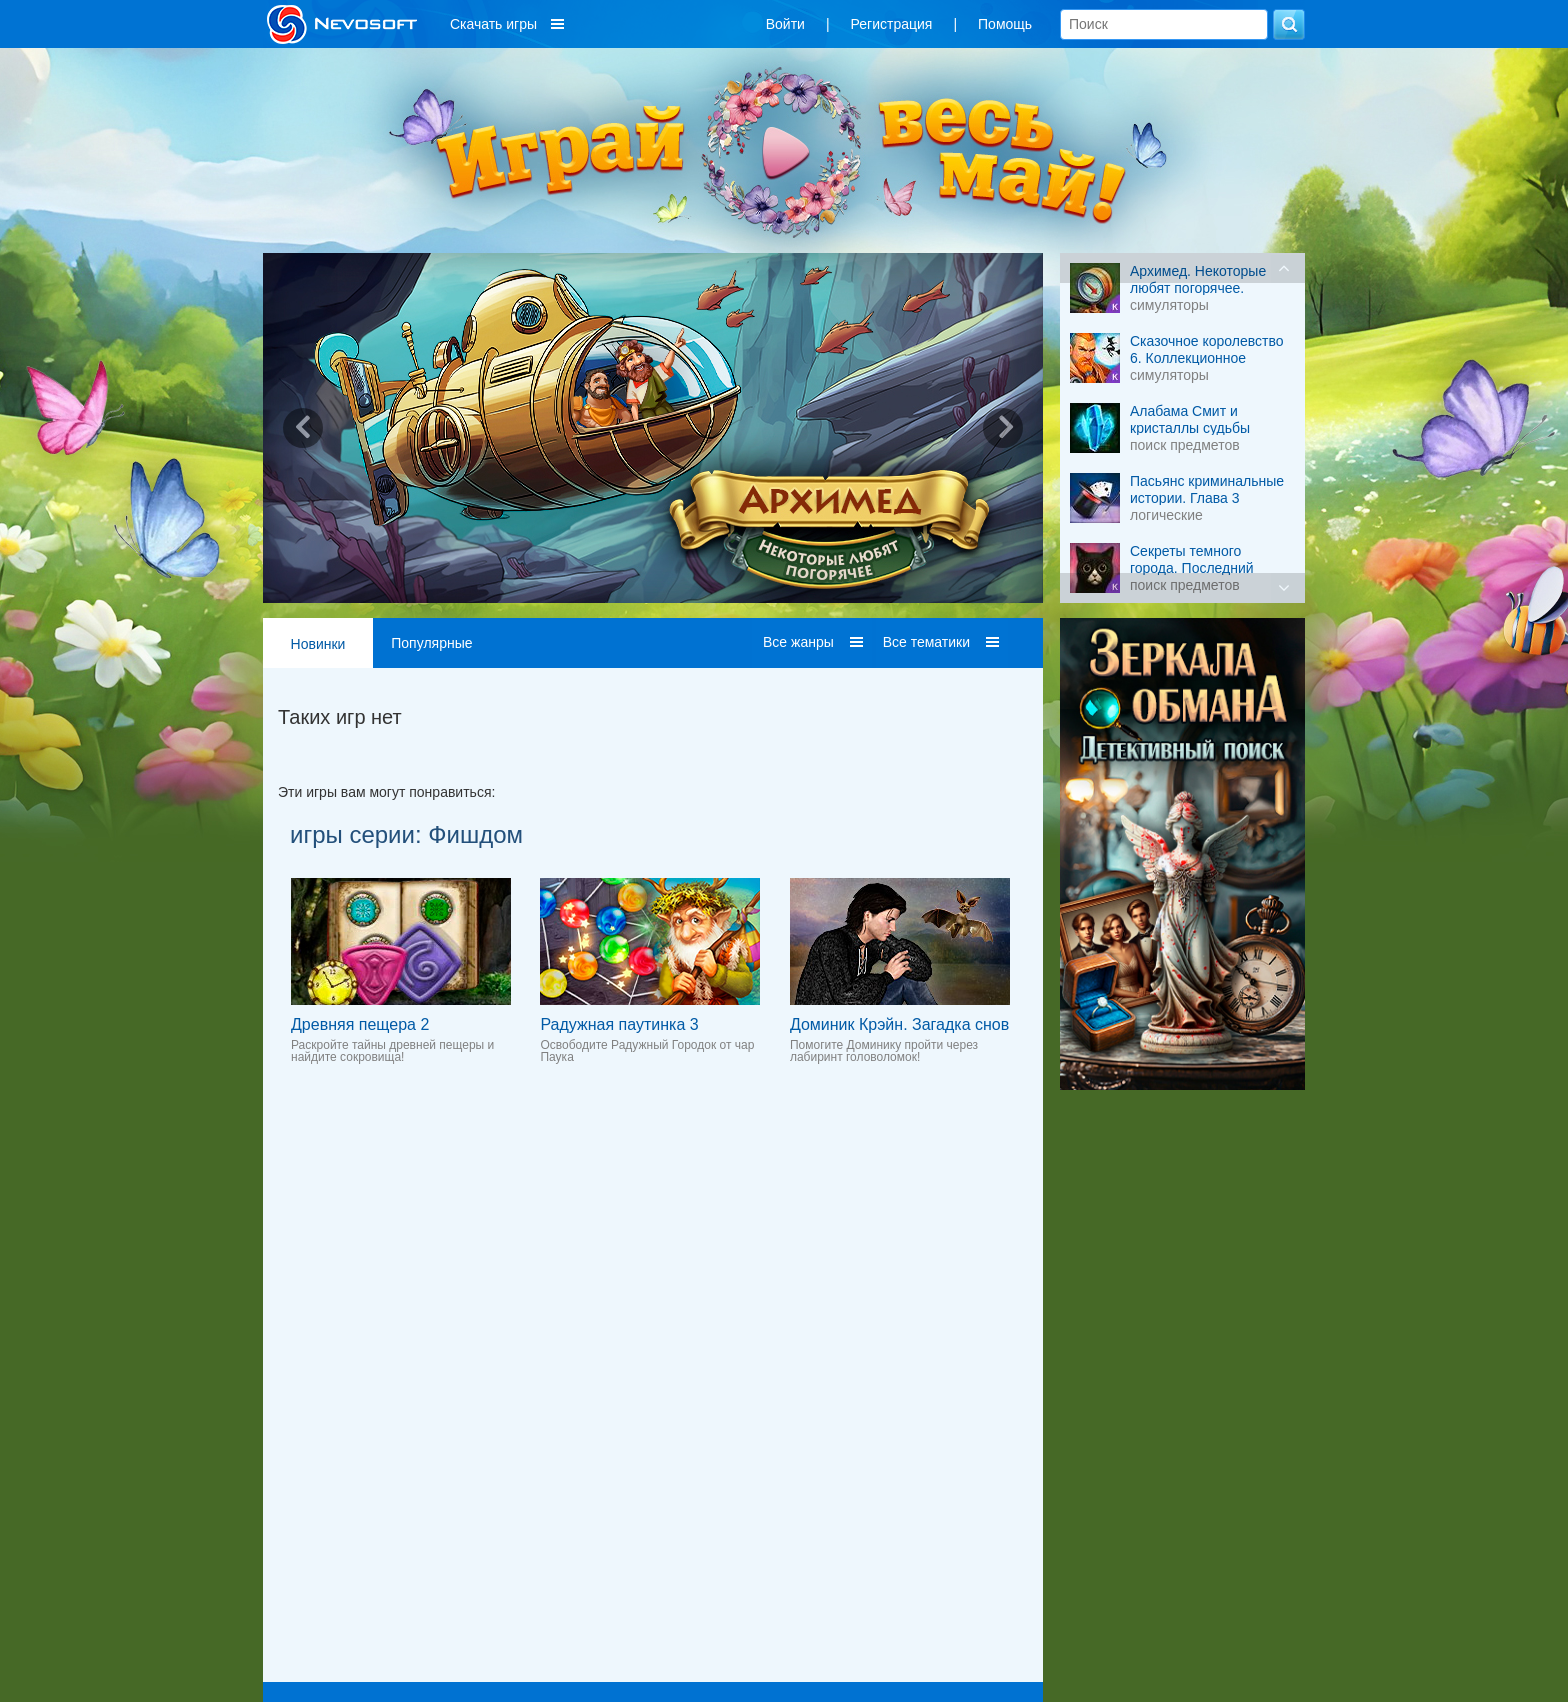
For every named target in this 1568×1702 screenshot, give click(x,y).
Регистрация (892, 24)
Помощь (1005, 24)
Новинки (318, 644)
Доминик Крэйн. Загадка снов (899, 1024)
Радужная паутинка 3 (619, 1024)
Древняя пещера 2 (360, 1024)
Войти (785, 24)
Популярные (431, 643)
